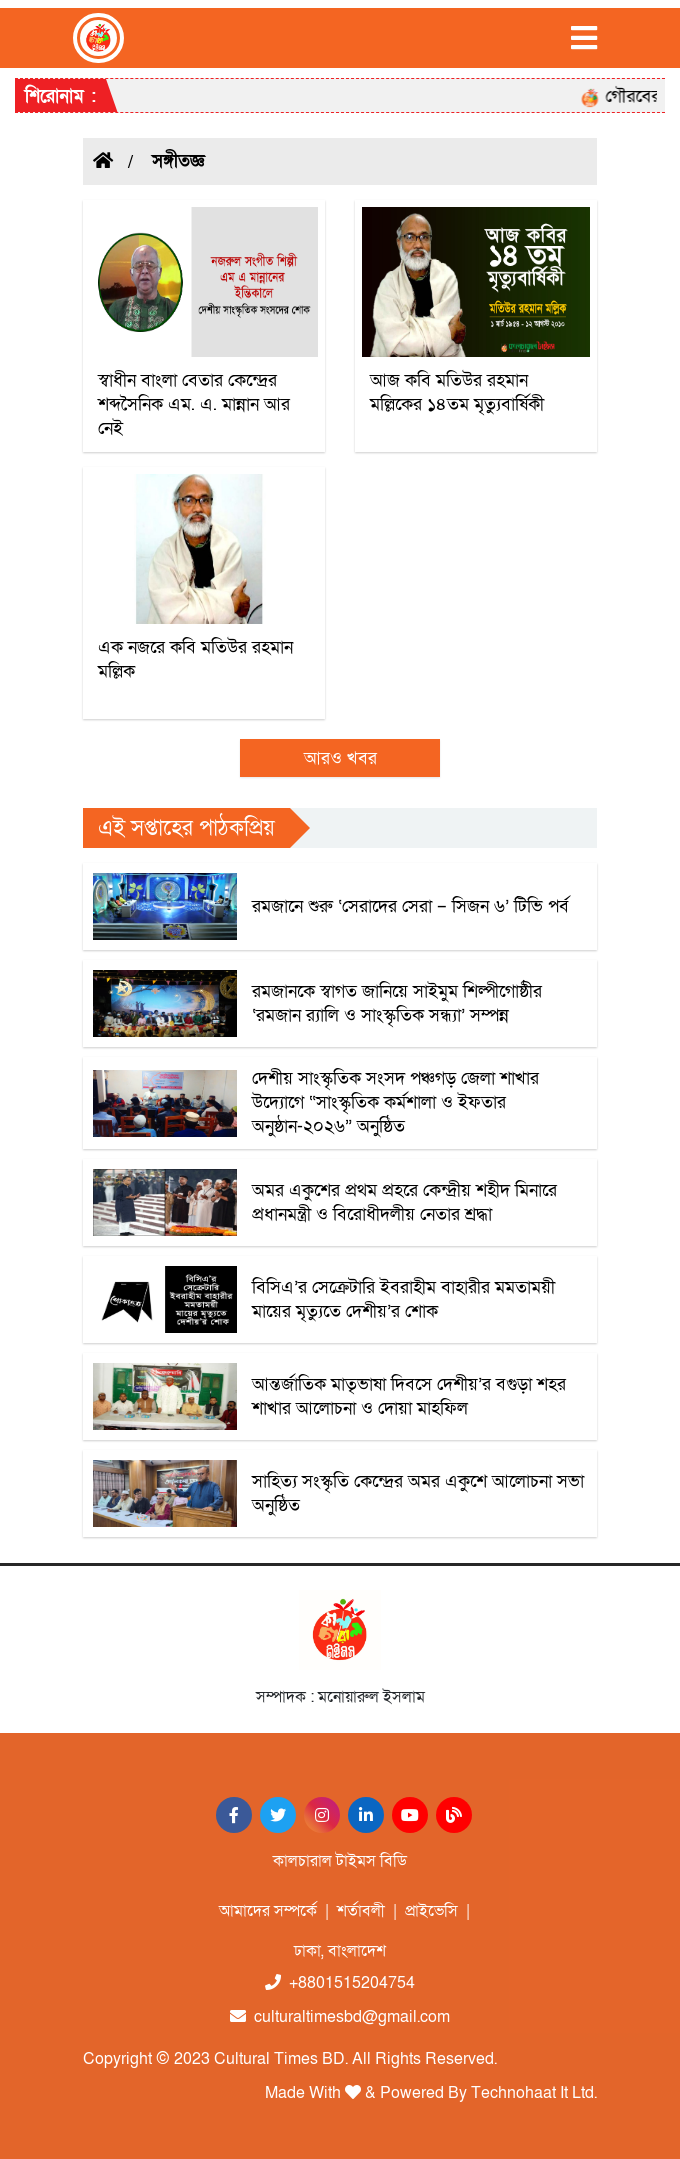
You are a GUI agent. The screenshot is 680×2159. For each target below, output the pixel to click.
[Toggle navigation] (584, 38)
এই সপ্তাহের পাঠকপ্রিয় (186, 828)
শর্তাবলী (361, 1911)
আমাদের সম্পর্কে (268, 1911)
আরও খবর (340, 758)
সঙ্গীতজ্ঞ (178, 161)
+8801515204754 (340, 1983)
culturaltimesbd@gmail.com (340, 2017)
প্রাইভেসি (431, 1911)
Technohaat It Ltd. (534, 2093)
